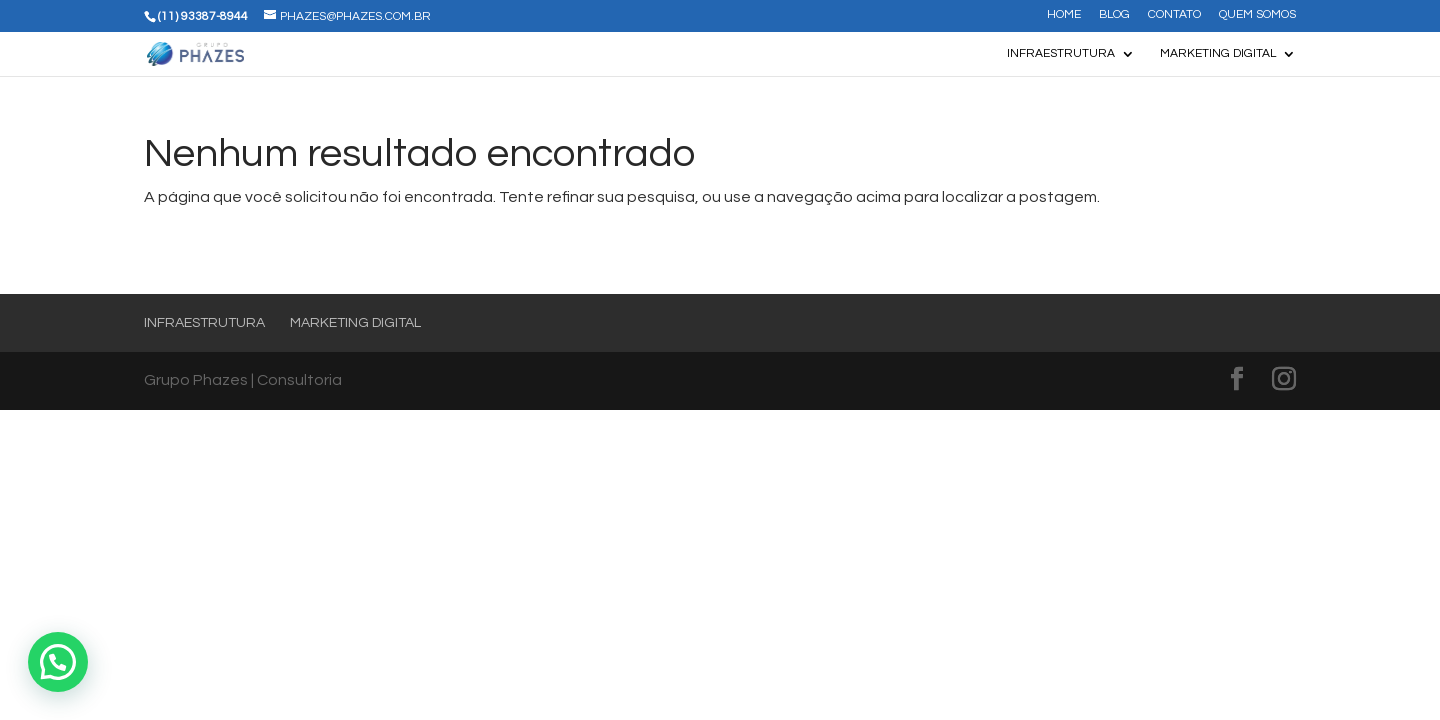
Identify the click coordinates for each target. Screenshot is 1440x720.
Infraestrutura (1061, 53)
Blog (1114, 15)
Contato (1174, 15)
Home (1064, 15)
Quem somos (1257, 15)
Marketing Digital (1218, 53)
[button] (58, 662)
